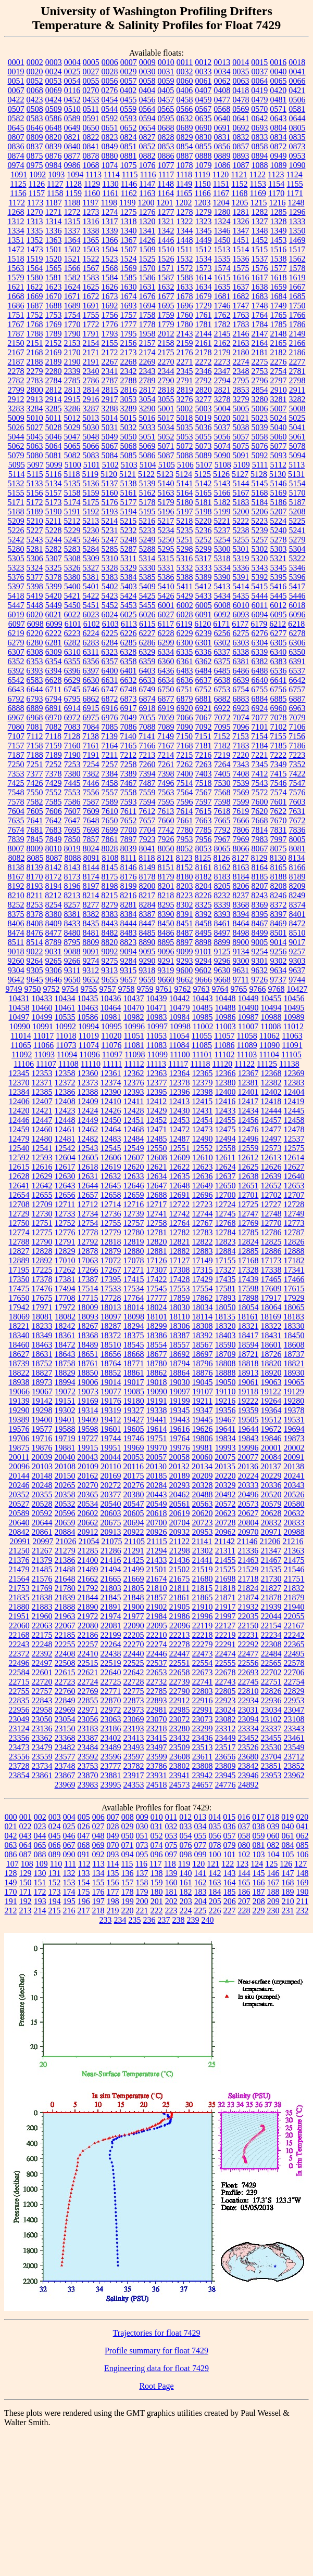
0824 (128, 137)
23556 (19, 1756)
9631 (240, 970)
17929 (294, 1297)
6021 (53, 614)
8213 (72, 895)
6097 (16, 623)
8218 (165, 895)
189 (288, 1891)
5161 (128, 492)
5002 (185, 408)
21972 (88, 1616)
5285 (110, 549)
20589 (19, 1513)
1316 (91, 221)
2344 (166, 371)
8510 (297, 932)
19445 (202, 1419)
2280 (53, 371)
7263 (203, 764)
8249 (297, 895)
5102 (110, 464)
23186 (111, 1728)
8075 (278, 848)
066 (54, 1845)
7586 (72, 801)
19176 (111, 1400)
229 (259, 1910)
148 (302, 1873)
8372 (278, 904)
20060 (202, 1457)
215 (54, 1910)
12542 (65, 1148)
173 (54, 1891)
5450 (72, 605)
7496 (166, 783)
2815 (110, 389)
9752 (51, 989)
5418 (16, 595)
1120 (220, 174)
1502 (72, 249)
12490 (202, 1138)
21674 (156, 1578)
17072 (111, 1260)
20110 (111, 1466)
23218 (156, 1728)
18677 (156, 1354)
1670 (53, 296)
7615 (203, 811)
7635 (16, 820)
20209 (202, 1475)
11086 (224, 1045)
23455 (271, 1737)
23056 (88, 1719)
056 (215, 1835)
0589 (72, 118)
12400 (225, 1092)
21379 (42, 1560)
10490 (248, 1007)
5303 (278, 549)
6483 (185, 670)
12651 (248, 1185)
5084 (110, 455)
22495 (294, 1653)
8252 (16, 904)
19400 (42, 1419)
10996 (134, 1026)
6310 (72, 652)
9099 (185, 951)
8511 (16, 942)
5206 (260, 511)
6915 (91, 708)
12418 (270, 1101)
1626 (110, 286)
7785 (203, 829)
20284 (156, 1485)
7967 (222, 839)
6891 (53, 708)
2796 (260, 380)
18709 (225, 1354)
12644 (88, 1185)
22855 (88, 1700)
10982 (133, 1017)
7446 (91, 783)
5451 (91, 605)
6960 (278, 708)
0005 (91, 62)
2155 (110, 343)
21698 (225, 1578)
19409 (88, 1419)
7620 (259, 811)
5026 (16, 427)
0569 (240, 109)
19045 (202, 1382)
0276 (109, 90)
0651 (110, 127)
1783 (241, 324)
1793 (110, 333)
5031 (110, 427)
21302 (202, 1550)
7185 (278, 745)
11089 (246, 1045)
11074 (89, 1045)
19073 (88, 1391)
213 (25, 1910)
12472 (179, 1129)
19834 (225, 1438)
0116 (72, 90)
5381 (91, 577)
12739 (133, 1213)
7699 (110, 829)
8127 (240, 857)
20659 (65, 1522)
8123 (184, 857)
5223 (259, 520)
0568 (222, 109)
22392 (42, 1653)
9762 (182, 989)
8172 (53, 876)
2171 (91, 352)
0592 (110, 118)
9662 (185, 979)
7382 (91, 773)
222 (157, 1910)
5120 (109, 474)
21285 (88, 1550)
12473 (202, 1129)
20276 (133, 1485)
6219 (16, 633)
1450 (222, 240)
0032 (185, 71)
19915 (88, 1447)
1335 (35, 230)
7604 (16, 811)
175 (84, 1891)
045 (54, 1835)
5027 (35, 427)
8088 (72, 857)
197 (98, 1901)
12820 (156, 1241)
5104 (148, 464)
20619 (179, 1513)
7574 (278, 792)
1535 (222, 258)
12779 (111, 1232)
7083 (72, 726)
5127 (240, 474)
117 (155, 1863)
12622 (179, 1166)
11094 (67, 1054)
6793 (35, 698)
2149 (297, 333)
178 (127, 1891)
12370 (19, 1082)
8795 (72, 942)
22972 (111, 1709)
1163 (147, 193)
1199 (127, 202)
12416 (225, 1101)
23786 (156, 1766)
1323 (203, 221)
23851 (271, 1766)
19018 (156, 1382)
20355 (42, 1494)
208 (259, 1901)
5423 (110, 595)
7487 (147, 783)
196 (84, 1901)
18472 (65, 1344)
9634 (278, 970)
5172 (35, 502)
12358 (65, 1073)
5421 (72, 595)
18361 (65, 1335)
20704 (179, 1522)
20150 (65, 1475)
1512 (203, 249)
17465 (271, 1279)
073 (142, 1845)
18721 (248, 1354)
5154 (297, 483)
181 (171, 1891)
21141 (202, 1541)
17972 (65, 1307)
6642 (297, 680)
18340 (19, 1335)
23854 (19, 1775)
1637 (241, 286)
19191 (156, 1400)
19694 (294, 1429)
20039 (41, 1457)
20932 (179, 1532)
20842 (19, 1532)
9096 (166, 951)
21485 (42, 1569)
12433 (225, 1110)
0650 (91, 127)
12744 (202, 1213)
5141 (185, 483)
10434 (65, 998)
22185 (65, 1634)
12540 (19, 1148)
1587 (166, 277)
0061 (203, 80)
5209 (16, 520)
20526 (294, 1494)
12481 (65, 1138)
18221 (19, 1326)
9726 (259, 979)
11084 (179, 1045)
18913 (248, 1372)
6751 (184, 689)
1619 (297, 277)
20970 (248, 1532)
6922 (222, 708)
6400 (110, 670)
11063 (292, 1035)
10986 (225, 1017)
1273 (91, 212)
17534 (133, 1288)
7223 (297, 754)
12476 (248, 1129)
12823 (225, 1241)
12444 (271, 1110)
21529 (248, 1569)
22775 (133, 1691)
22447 (179, 1653)
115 (127, 1863)
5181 (203, 502)
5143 (222, 483)
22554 (202, 1663)
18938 (19, 1382)
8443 (110, 923)
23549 (294, 1747)
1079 (203, 165)
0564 (147, 109)
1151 (221, 183)
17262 (65, 1269)
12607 (133, 1157)
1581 (53, 277)
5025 (297, 417)
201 (157, 1901)
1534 (203, 258)
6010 (241, 605)
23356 (19, 1737)
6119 (184, 623)
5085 (128, 455)
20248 (42, 1485)
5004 (222, 408)
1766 (297, 314)
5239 (260, 530)
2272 (203, 361)
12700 (225, 1194)
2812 (53, 389)
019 (287, 1817)
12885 (248, 1251)
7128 (72, 736)
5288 (147, 549)
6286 (147, 642)
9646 (53, 979)
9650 (72, 979)
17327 (225, 1269)
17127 (179, 1260)
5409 (147, 586)
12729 (19, 1213)
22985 (179, 1709)
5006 (260, 408)
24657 (202, 1784)
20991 (20, 1541)
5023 (259, 417)
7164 (110, 745)
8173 (72, 876)
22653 (156, 1672)
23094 (248, 1719)
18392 (202, 1335)
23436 (202, 1737)
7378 (53, 773)
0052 (35, 80)
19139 (19, 1400)
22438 (111, 1653)
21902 (156, 1606)
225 (200, 1910)
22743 (225, 1681)
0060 (185, 80)
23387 (88, 1737)
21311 (225, 1550)
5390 (222, 577)
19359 (248, 1410)
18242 (65, 1326)
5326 (72, 567)
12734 (88, 1213)
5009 (16, 417)
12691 (179, 1194)
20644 (42, 1522)
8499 (260, 932)
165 (244, 1882)
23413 (133, 1737)
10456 (294, 998)
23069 (133, 1719)
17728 (111, 1297)
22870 (111, 1700)
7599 (241, 801)
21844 (88, 1597)
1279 (203, 212)
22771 (111, 1691)
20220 (225, 1475)
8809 (90, 942)
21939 (271, 1606)
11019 (89, 1035)
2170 (72, 352)
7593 (128, 801)
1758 (147, 314)
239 (193, 1919)
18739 (19, 1363)
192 (25, 1901)
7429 (53, 783)
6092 (222, 614)
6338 (240, 652)
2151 (35, 343)
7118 (53, 736)
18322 (271, 1326)
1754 (72, 314)
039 (273, 1826)
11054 (179, 1035)
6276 (260, 633)
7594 (147, 801)
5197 (185, 511)
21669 (133, 1578)
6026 (147, 614)
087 (25, 1854)
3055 (166, 399)
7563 (166, 792)
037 (244, 1826)
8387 (147, 914)
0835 (297, 137)
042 (11, 1835)
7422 (297, 773)
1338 (91, 230)
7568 (222, 792)
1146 (129, 183)
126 (286, 1863)
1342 (166, 230)
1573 (203, 268)
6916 (110, 708)
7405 (222, 773)
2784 (53, 380)
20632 (294, 1513)
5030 (91, 427)
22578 (294, 1663)
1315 (72, 221)
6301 (203, 642)
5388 (185, 577)
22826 (271, 1691)
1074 (110, 165)
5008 (297, 408)
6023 (91, 614)
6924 (260, 708)
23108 (294, 1719)
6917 (128, 708)
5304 (297, 549)
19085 (133, 1391)
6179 (259, 623)
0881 (128, 155)
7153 (240, 736)
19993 (225, 1447)
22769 (88, 1691)
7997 (278, 839)
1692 (110, 305)
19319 (111, 1410)
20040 (64, 1457)
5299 (203, 549)
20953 (202, 1532)
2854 (260, 389)
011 (171, 1817)
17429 (202, 1279)
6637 (203, 680)
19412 (111, 1419)
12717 (156, 1204)
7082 (53, 726)
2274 (241, 361)
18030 (179, 1307)
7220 (240, 754)
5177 (128, 502)
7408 (241, 773)
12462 (88, 1129)
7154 (259, 736)
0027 (91, 71)
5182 (222, 502)
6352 (16, 661)
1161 (110, 193)
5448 (35, 605)
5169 (278, 492)
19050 (225, 1382)
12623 (202, 1166)
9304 (16, 970)
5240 (278, 530)
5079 (16, 455)
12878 (88, 1251)
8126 (222, 857)
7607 (72, 811)
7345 (260, 764)
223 (171, 1910)
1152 (239, 183)
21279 (65, 1550)
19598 (88, 1429)
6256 (222, 633)
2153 (72, 343)
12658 (111, 1194)
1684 (278, 296)
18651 (88, 1354)
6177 (240, 623)
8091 (91, 857)
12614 (293, 1157)
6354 (53, 661)
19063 (271, 1382)
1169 (258, 193)
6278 (297, 633)
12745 (225, 1213)
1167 (221, 193)
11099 (157, 1054)
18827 (42, 1372)
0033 (203, 71)
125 (271, 1863)
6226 (128, 633)
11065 (20, 1045)
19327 (133, 1410)
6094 (260, 614)
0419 (259, 90)
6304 (260, 642)
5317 (203, 558)
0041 (297, 71)
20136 (247, 1466)
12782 (179, 1232)
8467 (260, 923)
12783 (202, 1232)
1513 (222, 249)
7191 (91, 754)
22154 (270, 1625)
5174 (72, 502)
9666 (203, 979)
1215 (258, 202)
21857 (156, 1597)
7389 (128, 773)
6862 (91, 698)
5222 (240, 520)
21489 (88, 1569)
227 (229, 1910)
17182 (294, 1260)
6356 (91, 661)
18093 (88, 1316)
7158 (35, 745)
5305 (16, 558)
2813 (72, 389)
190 (302, 1891)
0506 (297, 99)
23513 (202, 1747)
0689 (185, 127)
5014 (109, 417)
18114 (202, 1316)
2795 (241, 380)
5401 (91, 586)
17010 (65, 1260)
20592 (42, 1513)
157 (127, 1882)
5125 (202, 474)
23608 (179, 1756)
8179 (166, 876)
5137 (110, 483)
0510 (72, 109)
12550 (156, 1148)
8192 (16, 886)
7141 (147, 736)
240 (208, 1919)
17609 (271, 1288)
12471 (156, 1129)
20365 (88, 1494)
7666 (241, 820)
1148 (166, 183)
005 (84, 1817)
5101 (91, 464)
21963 (65, 1616)
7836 (297, 829)
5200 (241, 511)
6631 (110, 680)
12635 (179, 1176)
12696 (202, 1194)
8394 (241, 914)
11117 (178, 1063)
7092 (203, 726)
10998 (180, 1026)
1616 (241, 277)
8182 (203, 876)
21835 (19, 1597)
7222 (278, 754)
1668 (16, 296)
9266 (72, 960)
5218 (184, 520)
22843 (42, 1700)
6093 (241, 614)
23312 (225, 1728)
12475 (225, 1129)
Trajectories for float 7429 (157, 2332)
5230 (91, 530)
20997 (43, 1541)
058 (244, 1835)
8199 (128, 886)
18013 (111, 1307)
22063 (42, 1625)
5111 (260, 464)
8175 (110, 876)
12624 (225, 1166)
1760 (185, 314)
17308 (179, 1269)
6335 (184, 652)
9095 (147, 951)
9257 (297, 951)
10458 (19, 1007)
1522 (91, 258)
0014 (240, 62)
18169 (270, 1316)
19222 (247, 1400)
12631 (88, 1176)
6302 (222, 642)
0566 (184, 109)
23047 (294, 1709)
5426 (166, 595)
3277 (203, 399)
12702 (271, 1194)
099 (200, 1854)
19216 (225, 1400)
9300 (241, 960)
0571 (278, 109)
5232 (128, 530)
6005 (203, 605)
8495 (203, 932)
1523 (110, 258)
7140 (128, 736)
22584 (19, 1672)
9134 (241, 951)
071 (127, 1845)
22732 (156, 1681)
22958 (42, 1709)
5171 (16, 502)
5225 (297, 520)
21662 (88, 1578)
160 (171, 1882)
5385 (147, 577)
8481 (91, 932)
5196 (166, 511)
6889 (35, 708)
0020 (35, 71)
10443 (202, 998)
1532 (185, 258)
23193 (133, 1728)
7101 (260, 726)
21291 (133, 1550)
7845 (35, 839)
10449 (248, 998)
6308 (35, 652)
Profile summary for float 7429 (156, 2350)
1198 (109, 202)
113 (98, 1863)
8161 (203, 867)
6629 (72, 680)
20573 (248, 1503)
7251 (35, 764)
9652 (91, 979)
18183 (293, 1316)
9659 (147, 979)
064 (25, 1845)
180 (157, 1891)
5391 (241, 577)
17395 (111, 1279)
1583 (91, 277)
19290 (19, 1410)
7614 (184, 811)
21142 (225, 1541)
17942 (19, 1307)
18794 (179, 1363)
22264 (111, 1644)
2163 (241, 343)
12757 (133, 1223)
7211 (110, 754)
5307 (53, 558)
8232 (222, 895)
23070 (156, 1719)
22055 (294, 1616)
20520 (271, 1494)
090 (69, 1854)
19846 (271, 1438)
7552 (53, 792)
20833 (294, 1522)
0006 (110, 62)
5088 (185, 455)
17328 (248, 1269)
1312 (16, 221)
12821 (179, 1241)
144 (244, 1873)
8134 (297, 857)
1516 (278, 249)
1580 (35, 277)
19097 (179, 1391)
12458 (294, 1120)
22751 (271, 1681)
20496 (248, 1494)
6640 (260, 680)
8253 (35, 904)
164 (229, 1882)
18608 (294, 1344)
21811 (179, 1588)
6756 (278, 689)
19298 (42, 1410)
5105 (166, 464)
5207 (278, 511)
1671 (72, 296)
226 (215, 1910)
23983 (88, 1784)
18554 (156, 1344)
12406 (19, 1101)
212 (11, 1910)
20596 (65, 1513)
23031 (248, 1709)
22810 (248, 1691)
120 (198, 1863)
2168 (35, 352)
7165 (128, 745)
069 (98, 1845)
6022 (72, 614)
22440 (133, 1653)
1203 (202, 202)
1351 (16, 240)
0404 (147, 90)
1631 (147, 286)
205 (215, 1901)
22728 (133, 1681)
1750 (297, 305)
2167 (16, 352)
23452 (248, 1737)
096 (157, 1854)
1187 (53, 202)
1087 (241, 165)
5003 (203, 408)
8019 (72, 848)
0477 (222, 99)
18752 (42, 1363)
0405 (165, 90)
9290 (147, 960)
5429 (185, 595)
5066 (91, 446)
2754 (278, 371)
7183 (241, 745)
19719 (65, 1438)
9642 (16, 979)
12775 (42, 1232)
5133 (35, 483)
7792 (222, 829)
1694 (147, 305)
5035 (185, 427)
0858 (260, 146)
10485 (202, 1007)
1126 (37, 183)
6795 (72, 698)
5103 (129, 464)
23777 (111, 1766)
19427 (133, 1419)
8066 (241, 848)
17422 (156, 1279)
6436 (166, 670)
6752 (203, 689)
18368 (88, 1335)
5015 (128, 417)
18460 (19, 1344)
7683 (53, 829)
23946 (248, 1775)
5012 (72, 417)
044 (40, 1835)
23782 (133, 1766)
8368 (241, 904)
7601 (278, 801)
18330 (294, 1326)
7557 (110, 792)
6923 (241, 708)
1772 (91, 324)
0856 (222, 146)
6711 (53, 689)
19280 (293, 1400)
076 (186, 1845)
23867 (65, 1775)
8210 (16, 895)
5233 (147, 530)
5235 (185, 530)
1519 (35, 258)
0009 (147, 62)
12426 (111, 1110)
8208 (278, 886)
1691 (91, 305)
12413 (179, 1101)
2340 (91, 371)
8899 (222, 942)
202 (171, 1901)
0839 (53, 146)
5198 (203, 511)
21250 (19, 1550)
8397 (278, 914)
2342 (128, 371)
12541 (42, 1148)
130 (40, 1873)
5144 (241, 483)
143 (229, 1873)
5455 (147, 605)
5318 (222, 558)
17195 (19, 1269)
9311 (72, 970)
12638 (248, 1176)
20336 (271, 1485)
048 (98, 1835)
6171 (221, 623)
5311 (128, 558)
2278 (16, 371)
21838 (42, 1597)
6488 (260, 670)
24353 (133, 1784)
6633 (147, 680)
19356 (225, 1410)
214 (40, 1910)
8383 (110, 914)
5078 (297, 446)
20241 (294, 1475)
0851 (128, 146)
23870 (88, 1775)
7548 (16, 792)
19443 (179, 1419)
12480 (42, 1138)
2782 (16, 380)
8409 (53, 923)
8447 (147, 923)
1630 (128, 286)
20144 (19, 1475)
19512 (271, 1419)
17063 (88, 1260)
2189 (53, 361)
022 (25, 1826)
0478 (241, 99)
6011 (260, 605)
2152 (53, 343)
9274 (91, 960)
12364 (179, 1073)
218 (98, 1910)
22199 (111, 1634)
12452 (156, 1120)
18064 (271, 1307)
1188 (72, 202)
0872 (278, 146)
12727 (270, 1204)
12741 (156, 1213)
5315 (165, 558)
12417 (247, 1101)
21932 (248, 1606)
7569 (241, 792)
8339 (222, 904)
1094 (75, 174)
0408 (222, 90)
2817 (147, 389)
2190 (72, 361)
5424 (128, 595)
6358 (128, 661)
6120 (202, 623)
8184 (241, 876)
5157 (53, 492)
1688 (53, 305)
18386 (156, 1335)
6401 (128, 670)
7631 (297, 811)
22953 (294, 1700)
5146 (278, 483)
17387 (88, 1279)
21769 (42, 1588)
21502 (179, 1569)
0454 (110, 99)
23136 (42, 1728)
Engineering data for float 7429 (156, 2368)
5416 (278, 586)
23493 (133, 1747)
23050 (42, 1719)
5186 (278, 502)
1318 (128, 221)
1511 (185, 249)
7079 (297, 717)
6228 (166, 633)
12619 (111, 1166)
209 (273, 1901)
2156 (128, 343)
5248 (128, 539)
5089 (203, 455)
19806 (202, 1438)
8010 (53, 848)
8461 (222, 923)
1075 (128, 165)
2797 (278, 380)
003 (54, 1817)
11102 (225, 1054)
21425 (133, 1560)
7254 (91, 764)
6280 (35, 642)
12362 (133, 1073)
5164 (185, 492)
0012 (203, 62)
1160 (92, 193)
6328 (128, 652)
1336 (53, 230)
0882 (147, 155)
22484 (271, 1653)
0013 (222, 62)
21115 (157, 1541)
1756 (110, 314)
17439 (248, 1279)
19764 (179, 1438)
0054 (72, 80)
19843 (248, 1438)
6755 (259, 689)
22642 (133, 1672)
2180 (241, 352)
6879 (185, 698)
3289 (128, 408)
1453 (278, 240)
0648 (53, 127)
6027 (166, 614)
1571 (166, 268)
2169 (53, 352)
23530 (271, 1747)
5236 (203, 530)
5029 (72, 427)
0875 (35, 155)
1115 (130, 174)
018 (273, 1817)
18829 (65, 1372)
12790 (42, 1241)
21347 (270, 1550)
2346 (203, 371)
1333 (297, 221)
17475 (19, 1288)
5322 (297, 558)
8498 (241, 932)
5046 (53, 436)
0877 (72, 155)
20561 (179, 1503)
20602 (88, 1513)
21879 (294, 1597)
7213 (147, 754)
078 (215, 1845)
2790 (166, 380)
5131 (296, 474)
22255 (65, 1644)
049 (113, 1835)
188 (273, 1891)
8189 (297, 876)
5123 (165, 474)
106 (302, 1854)
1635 (222, 286)
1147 (147, 183)
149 (11, 1882)
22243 (19, 1644)
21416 (111, 1560)
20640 (19, 1522)
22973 (133, 1709)
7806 (241, 829)
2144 (203, 333)
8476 (35, 932)
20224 (248, 1475)
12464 (111, 1129)
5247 (110, 539)
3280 (260, 399)
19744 (111, 1438)
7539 (241, 783)
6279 (16, 642)
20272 (111, 1485)
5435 (241, 595)
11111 (112, 1063)
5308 (72, 558)
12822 (202, 1241)
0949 (278, 155)
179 (142, 1891)
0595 (166, 118)
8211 (35, 895)
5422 (91, 595)
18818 (248, 1363)
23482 (65, 1747)
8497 (222, 932)
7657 (147, 820)
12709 (42, 1204)
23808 (202, 1766)
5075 (241, 446)
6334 (165, 652)
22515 (88, 1663)
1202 (183, 202)
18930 (294, 1372)
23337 (271, 1728)
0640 (222, 118)
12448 (65, 1120)
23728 (19, 1766)
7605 (35, 811)
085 (302, 1845)
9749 (14, 989)
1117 (166, 174)
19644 (248, 1429)
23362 (42, 1737)
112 (84, 1863)
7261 (166, 764)
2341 (110, 371)
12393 (133, 1092)
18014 (133, 1307)
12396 (179, 1092)
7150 (184, 736)
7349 (278, 764)
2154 (91, 343)
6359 (147, 661)
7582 (35, 801)
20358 (65, 1494)
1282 (260, 212)
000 (11, 1817)
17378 (42, 1279)
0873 (297, 146)
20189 (179, 1475)
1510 (166, 249)
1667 (297, 286)
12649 (202, 1185)
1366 (110, 240)
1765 (278, 314)
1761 (203, 314)
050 (127, 1835)
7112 (35, 736)
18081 (42, 1316)
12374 (111, 1082)
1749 (278, 305)
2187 (16, 361)
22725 (111, 1681)
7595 (166, 801)
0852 (147, 146)
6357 (110, 661)
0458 (185, 99)
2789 (147, 380)
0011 (185, 62)
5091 (241, 455)
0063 (241, 80)
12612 (247, 1157)
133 (84, 1873)
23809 (225, 1766)
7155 (278, 736)
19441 (156, 1419)
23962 (294, 1775)
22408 (65, 1653)
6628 (53, 680)
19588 (65, 1429)
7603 (297, 801)
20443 (156, 1494)
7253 (72, 764)
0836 (16, 146)
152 (54, 1882)
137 (142, 1873)
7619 (240, 811)
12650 (225, 1185)
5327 (91, 567)
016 (243, 1817)
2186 (297, 352)
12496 (248, 1138)
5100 (73, 464)
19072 (65, 1391)
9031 (53, 951)
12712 (87, 1204)
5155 (16, 492)
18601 (271, 1344)
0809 (35, 137)
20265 (65, 1485)
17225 (42, 1269)
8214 (90, 895)
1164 (166, 193)
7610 (110, 811)
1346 (222, 230)
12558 (225, 1148)
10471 (156, 1007)
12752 (65, 1223)
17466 (294, 1279)
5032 (128, 427)
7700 (128, 829)
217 (84, 1910)
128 (11, 1873)
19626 (202, 1429)
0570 (259, 109)
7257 (110, 764)
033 (186, 1826)
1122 (257, 174)
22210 (156, 1634)
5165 (203, 492)
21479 (19, 1569)
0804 (278, 127)
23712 (293, 1756)
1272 (72, 212)
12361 (111, 1073)
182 (186, 1891)
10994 (88, 1026)
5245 (72, 539)
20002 (294, 1447)
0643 (278, 118)
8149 (147, 867)
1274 (110, 212)
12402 (271, 1092)
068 (84, 1845)
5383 (110, 577)
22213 (179, 1634)
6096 (297, 614)
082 (273, 1845)
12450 (111, 1120)
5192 (91, 511)
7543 (260, 783)
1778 (147, 324)
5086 (147, 455)
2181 (260, 352)
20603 (111, 1513)
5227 (35, 530)
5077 (278, 446)
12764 (179, 1223)
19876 (42, 1447)
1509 (147, 249)
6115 (147, 623)
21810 (156, 1588)
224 (186, 1910)
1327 (260, 221)
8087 (53, 857)
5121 (127, 474)
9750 (32, 989)
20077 (247, 1457)
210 (288, 1901)
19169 (88, 1400)
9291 (166, 960)
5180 (185, 502)
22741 (202, 1681)
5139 (147, 483)
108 (27, 1863)
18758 (65, 1363)
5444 (260, 595)
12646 (133, 1185)
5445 (278, 595)
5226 (16, 530)
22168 (19, 1634)
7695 (72, 829)
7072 (222, 717)
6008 (222, 605)
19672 (271, 1429)
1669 (35, 296)
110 (56, 1863)
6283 (91, 642)
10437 (133, 998)
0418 (240, 90)
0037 (260, 71)
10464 (111, 1007)
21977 (133, 1616)
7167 (166, 745)
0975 (35, 165)
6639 (241, 680)
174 (69, 1891)
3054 (147, 399)
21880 (19, 1606)
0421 (297, 90)
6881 (203, 698)
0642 (260, 118)
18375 (133, 1335)
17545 (156, 1288)
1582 (72, 277)
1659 (278, 286)
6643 (16, 689)
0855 (203, 146)
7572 (260, 792)
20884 (65, 1532)
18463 (42, 1344)
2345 (185, 371)
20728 (225, 1522)
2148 (278, 333)
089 (54, 1854)
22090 (133, 1625)
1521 (72, 258)
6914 (72, 708)
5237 (222, 530)
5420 (53, 595)
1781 (203, 324)
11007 (248, 1026)
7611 (128, 811)
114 (113, 1863)
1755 (91, 314)
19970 (156, 1447)
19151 (65, 1400)
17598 (248, 1288)
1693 (128, 305)
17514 (88, 1288)
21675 (179, 1578)
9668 (222, 979)
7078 (278, 717)
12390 (111, 1092)
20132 (179, 1466)
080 (244, 1845)
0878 (91, 155)
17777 (156, 1297)
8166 (297, 867)
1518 (16, 258)
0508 (35, 109)
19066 (19, 1391)
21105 (134, 1541)
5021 (240, 417)
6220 (35, 633)
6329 (147, 652)
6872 (110, 698)
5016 (147, 417)
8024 (91, 848)
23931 (156, 1775)
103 (259, 1854)
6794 (53, 698)
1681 (222, 296)
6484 (203, 670)
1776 (110, 324)
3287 (91, 408)
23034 (271, 1709)
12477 (271, 1129)
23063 (111, 1719)
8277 (91, 904)
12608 (156, 1157)
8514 (34, 942)
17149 (202, 1260)
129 (25, 1873)
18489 (88, 1344)
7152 (222, 736)
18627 (19, 1354)
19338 (156, 1410)
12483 (111, 1138)
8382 (91, 914)
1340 (128, 230)
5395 (278, 577)
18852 (111, 1372)
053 (171, 1835)
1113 (93, 174)
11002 (203, 1026)
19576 (19, 1429)
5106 (185, 464)
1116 (148, 174)
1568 (110, 268)
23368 (65, 1737)
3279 (241, 399)
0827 (147, 137)
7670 (278, 820)
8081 (297, 848)
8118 (147, 857)
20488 (202, 1494)
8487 (185, 932)
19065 (294, 1382)
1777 (128, 324)
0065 (278, 80)
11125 (267, 1063)
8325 (203, 904)
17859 (179, 1297)
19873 (294, 1438)
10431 (19, 998)
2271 (185, 361)
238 (178, 1919)
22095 (156, 1625)
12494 (225, 1138)
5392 (260, 577)
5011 (53, 417)
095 (142, 1854)
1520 (53, 258)
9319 (165, 970)
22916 (202, 1700)
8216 (128, 895)
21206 (269, 1541)
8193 (35, 886)
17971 (42, 1307)
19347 (202, 1410)
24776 (225, 1784)
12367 (248, 1073)
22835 (19, 1700)
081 (259, 1845)
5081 (53, 455)
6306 (297, 642)
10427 (297, 989)
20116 (133, 1466)
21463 (248, 1560)
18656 (111, 1354)
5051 (147, 436)
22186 (88, 1634)
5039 (260, 427)
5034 (166, 427)
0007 (128, 62)
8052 (185, 848)
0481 (278, 99)
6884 (260, 698)
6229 (185, 633)
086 (11, 1854)
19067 (42, 1391)
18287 (111, 1326)
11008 (270, 1026)
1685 (297, 296)
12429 (156, 1110)
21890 (88, 1606)
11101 (202, 1054)
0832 (241, 137)
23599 (156, 1756)
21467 (271, 1560)
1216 (277, 202)
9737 (278, 979)
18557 (179, 1344)
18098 (133, 1316)
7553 (72, 792)
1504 (110, 249)
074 (157, 1845)
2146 (241, 333)
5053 (185, 436)
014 (214, 1817)
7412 (260, 773)
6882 (222, 698)
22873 (133, 1700)
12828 (42, 1251)
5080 (35, 455)
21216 (292, 1541)
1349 (278, 230)
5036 (203, 427)
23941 (179, 1775)
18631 (42, 1354)
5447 (16, 605)
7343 (241, 764)
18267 (88, 1326)
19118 (248, 1391)
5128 (259, 474)
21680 (202, 1578)
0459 (203, 99)
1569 (128, 268)
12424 (88, 1110)
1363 (53, 240)
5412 (203, 586)
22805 (225, 1691)
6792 (16, 698)
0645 (16, 127)
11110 (91, 1063)
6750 (165, 689)
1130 (110, 183)
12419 (293, 1101)
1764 (260, 314)
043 (25, 1835)
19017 (133, 1382)
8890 (147, 942)
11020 (111, 1035)
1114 (112, 174)
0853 (166, 146)
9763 (201, 989)
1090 (297, 165)
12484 (133, 1138)
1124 (294, 174)
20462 (179, 1494)
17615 (294, 1288)
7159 (53, 745)
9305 (35, 970)
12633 (133, 1176)
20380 (133, 1494)
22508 (65, 1663)
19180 (133, 1400)
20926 (156, 1532)
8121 (165, 857)
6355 (72, 661)
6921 (203, 708)
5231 (110, 530)
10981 (111, 1017)
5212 (72, 520)
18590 (225, 1344)
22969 (65, 1709)
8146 (128, 867)
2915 (72, 399)
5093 (278, 455)
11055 (202, 1035)
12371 (42, 1082)
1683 (260, 296)
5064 (53, 446)
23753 (88, 1766)
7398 (166, 773)
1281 (241, 212)
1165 (184, 193)
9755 (89, 989)
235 (135, 1919)
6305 (278, 642)
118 (170, 1863)
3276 (185, 399)
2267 (110, 361)
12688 (156, 1194)
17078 (133, 1260)
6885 (278, 698)
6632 (128, 680)
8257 (72, 904)
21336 (247, 1550)
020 (302, 1817)
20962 (225, 1532)
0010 (166, 62)
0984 (53, 165)
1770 (72, 324)
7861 (110, 839)
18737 (294, 1354)
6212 (277, 623)
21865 (202, 1597)
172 (40, 1891)
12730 (42, 1213)
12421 (42, 1110)
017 (258, 1817)
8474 (16, 932)
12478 (294, 1129)
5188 (16, 511)
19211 (202, 1400)
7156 (297, 736)
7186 (297, 745)
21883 (42, 1606)
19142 (42, 1400)
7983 (260, 839)
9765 (239, 989)
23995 (111, 1784)
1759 (166, 314)
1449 (203, 240)
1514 (240, 249)
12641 (19, 1185)
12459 (19, 1129)
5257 (260, 539)
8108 (110, 857)
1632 (166, 286)
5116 (53, 474)
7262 (185, 764)
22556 (248, 1663)
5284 (91, 549)
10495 (294, 1007)
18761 (88, 1363)
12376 (133, 1082)
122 (227, 1863)
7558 (128, 792)
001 (25, 1817)
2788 (128, 380)
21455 (225, 1560)
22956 (19, 1709)
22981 (156, 1709)
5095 (16, 464)
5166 (222, 492)
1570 (147, 268)
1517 (297, 249)
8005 (297, 839)
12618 (88, 1166)
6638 (222, 680)
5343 (260, 567)
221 (142, 1910)
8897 (184, 942)
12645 (111, 1185)
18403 (225, 1335)
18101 (156, 1316)
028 (113, 1826)
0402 (128, 90)
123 (242, 1863)
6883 (241, 698)
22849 (65, 1700)
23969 (65, 1784)
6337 (222, 652)
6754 (240, 689)
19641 (225, 1429)
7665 (222, 820)
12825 (271, 1241)
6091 (203, 614)
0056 (110, 80)
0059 (166, 80)
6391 (297, 661)
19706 (19, 1438)
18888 (225, 1372)
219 (113, 1910)
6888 (16, 708)
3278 (222, 399)
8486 (166, 932)
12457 (271, 1120)
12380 (225, 1082)
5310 (110, 558)
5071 (166, 446)
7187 (16, 754)
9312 (90, 970)
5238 (241, 530)
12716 (133, 1204)
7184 (260, 745)
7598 (222, 801)
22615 (65, 1672)
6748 (128, 689)
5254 (222, 539)
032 (171, 1826)
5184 (260, 502)
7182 (222, 745)
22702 (271, 1672)
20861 (42, 1532)
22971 (88, 1709)
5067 (110, 446)
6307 (16, 652)
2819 (185, 389)
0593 (128, 118)
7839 (16, 839)
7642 (53, 820)
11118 (200, 1063)
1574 (222, 268)
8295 (166, 904)
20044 (110, 1457)
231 (288, 1910)
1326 (241, 221)
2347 (222, 371)
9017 (297, 942)
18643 (65, 1354)
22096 (179, 1625)
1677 (166, 296)
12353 (42, 1073)
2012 (166, 333)
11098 (134, 1054)
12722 (179, 1204)
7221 (259, 754)
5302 (260, 549)
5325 (53, 567)
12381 (248, 1082)
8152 (185, 867)
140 (186, 1873)
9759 (145, 989)
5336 (241, 567)
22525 (133, 1663)
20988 (294, 1532)
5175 (91, 502)
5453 (128, 605)
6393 (35, 670)
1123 (276, 174)
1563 (16, 268)
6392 (16, 670)
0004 (72, 62)
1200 (145, 202)
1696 (185, 305)
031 (157, 1826)
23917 (133, 1775)
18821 (294, 1363)
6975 (91, 717)
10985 (202, 1017)
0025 (72, 71)
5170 (297, 492)
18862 (156, 1372)
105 (288, 1854)
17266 (88, 1269)
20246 (19, 1485)
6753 (222, 689)
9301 (260, 960)
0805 (297, 127)
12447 (42, 1120)
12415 (202, 1101)
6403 (147, 670)
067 (69, 1845)
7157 (16, 745)
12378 (179, 1082)
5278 (278, 539)
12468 (133, 1129)
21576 (42, 1578)
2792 (203, 380)
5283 (72, 549)
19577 (42, 1429)
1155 (294, 183)
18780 (156, 1363)
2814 (91, 389)
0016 (278, 62)
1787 (16, 333)
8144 (91, 867)
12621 (156, 1166)
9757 (107, 989)
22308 (271, 1644)
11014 (20, 1035)
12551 (179, 1148)
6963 (297, 708)
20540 (111, 1503)
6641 (278, 680)
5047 (72, 436)
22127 (225, 1625)
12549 (133, 1148)
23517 (225, 1747)
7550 (35, 792)
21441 (202, 1560)
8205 (222, 886)
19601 (111, 1429)
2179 (222, 352)
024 (54, 1826)
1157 (37, 193)
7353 (16, 773)
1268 (16, 212)
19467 (225, 1419)
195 (69, 1901)
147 (288, 1873)
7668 (260, 820)
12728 (293, 1204)
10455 (271, 998)
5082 (72, 455)
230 (273, 1910)
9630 (222, 970)
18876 (202, 1372)
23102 (271, 1719)
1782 (222, 324)
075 (171, 1845)
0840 (72, 146)
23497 (156, 1747)
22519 (111, 1663)
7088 (147, 726)
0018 (297, 62)
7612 (147, 811)
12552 (202, 1148)
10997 (157, 1026)
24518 (156, 1784)
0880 (110, 155)
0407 (203, 90)
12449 (88, 1120)
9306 (53, 970)
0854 (185, 146)
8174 (91, 876)
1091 (18, 174)
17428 (179, 1279)
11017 (43, 1035)
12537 (294, 1138)
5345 (278, 567)
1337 (72, 230)
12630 (65, 1176)
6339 (259, 652)
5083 (91, 455)
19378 (294, 1410)
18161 (247, 1316)
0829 (185, 137)
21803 (111, 1588)
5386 (166, 577)
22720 (42, 1681)
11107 (46, 1063)
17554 (202, 1288)
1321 (166, 221)
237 (164, 1919)
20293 (179, 1485)
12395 (156, 1092)
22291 (225, 1644)
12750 (19, 1223)
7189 (53, 754)
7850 (72, 839)
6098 (35, 623)
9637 (297, 970)
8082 (16, 857)
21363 (293, 1550)
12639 (271, 1176)
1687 (35, 305)
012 (185, 1817)
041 (302, 1826)
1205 (239, 202)
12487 (179, 1138)
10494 (271, 1007)
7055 (147, 717)
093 (113, 1854)
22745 (248, 1681)
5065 (72, 446)
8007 (16, 848)
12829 (65, 1251)
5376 (16, 577)
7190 (72, 754)
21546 (294, 1569)
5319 (240, 558)
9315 (128, 970)
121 (213, 1863)
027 (98, 1826)
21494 (111, 1569)
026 (84, 1826)
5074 (222, 446)
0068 (35, 90)
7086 (128, 726)
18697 (202, 1354)
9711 (241, 979)
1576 (260, 268)
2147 (260, 333)
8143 (72, 867)
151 (40, 1882)
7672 (297, 820)
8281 (128, 904)
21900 (133, 1606)
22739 (179, 1681)
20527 (19, 1503)
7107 (16, 736)
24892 (248, 1784)
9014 (278, 942)
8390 (166, 914)
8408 (35, 923)
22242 (294, 1634)
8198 (110, 886)
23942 (202, 1775)
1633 (185, 286)
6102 (91, 623)
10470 (133, 1007)
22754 (294, 1681)
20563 (202, 1503)
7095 (222, 726)
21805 (133, 1588)
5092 (260, 455)
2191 (91, 361)
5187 (297, 502)
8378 (35, 914)
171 (25, 1891)
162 (200, 1882)
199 (127, 1901)
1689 (72, 305)
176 (98, 1891)
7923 (147, 839)
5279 (297, 539)
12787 (294, 1232)
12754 (88, 1223)
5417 (297, 586)
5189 (35, 511)
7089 (166, 726)
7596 (185, 801)
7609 (91, 811)
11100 (180, 1054)
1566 (72, 268)
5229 (72, 530)
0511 (91, 109)
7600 (260, 801)
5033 (147, 427)
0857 (241, 146)
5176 (110, 502)
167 (273, 1882)
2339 (72, 371)
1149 (184, 183)
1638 (260, 286)
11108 (68, 1063)
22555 (225, 1663)
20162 (88, 1475)
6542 (16, 680)
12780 (133, 1232)
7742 (166, 829)
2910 (278, 389)
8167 (16, 876)
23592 (88, 1756)
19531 (294, 1419)
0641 (241, 118)
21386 (65, 1560)
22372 (19, 1653)
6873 (128, 698)
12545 (111, 1148)
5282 (53, 549)
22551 (179, 1663)
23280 (179, 1728)
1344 (185, 230)
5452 (110, 605)
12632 (111, 1176)
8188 (278, 876)
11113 (156, 1063)
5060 (278, 436)
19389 (19, 1419)
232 (302, 1910)
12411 (133, 1101)
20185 (156, 1475)
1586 (147, 277)
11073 (66, 1045)
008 (127, 1817)
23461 (294, 1737)
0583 (35, 118)
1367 (128, 240)
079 (229, 1845)
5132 (16, 483)
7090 (185, 726)
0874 (16, 155)
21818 (225, 1588)
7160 (72, 745)
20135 (225, 1466)
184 (215, 1891)
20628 (271, 1513)
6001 (166, 605)
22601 (42, 1672)
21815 (202, 1588)
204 (200, 1901)
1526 (166, 258)
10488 (225, 1007)
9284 (128, 960)
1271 (53, 212)
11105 (291, 1054)
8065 (222, 848)
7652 (128, 820)
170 (11, 1891)
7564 (185, 792)
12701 (248, 1194)
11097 (112, 1054)
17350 (19, 1279)
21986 (179, 1616)
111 (70, 1863)
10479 (179, 1007)
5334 (222, 567)
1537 (260, 258)
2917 (110, 399)
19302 (65, 1410)
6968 (35, 717)
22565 (271, 1663)
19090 (156, 1391)
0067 (16, 90)
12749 (294, 1213)
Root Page (156, 2385)
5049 (110, 436)
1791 (91, 333)
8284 (147, 904)
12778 (88, 1232)
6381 (241, 661)
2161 (203, 343)
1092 (37, 174)
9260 (16, 960)
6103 (110, 623)
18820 (271, 1363)
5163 (166, 492)
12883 (202, 1251)
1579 (16, 277)
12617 (65, 1166)
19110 (225, 1391)
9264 (35, 960)
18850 (88, 1372)
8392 (203, 914)
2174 (147, 352)
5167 (241, 492)
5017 (165, 417)
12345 (19, 1073)
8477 (53, 932)
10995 (111, 1026)
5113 (297, 464)
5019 (203, 417)
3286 (72, 408)
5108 (223, 464)
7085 (110, 726)
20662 (88, 1522)
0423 (35, 99)
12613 (270, 1157)
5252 (203, 539)
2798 (297, 380)
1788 (35, 333)
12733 (65, 1213)
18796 (202, 1363)
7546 (278, 783)
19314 (88, 1410)
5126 (221, 474)
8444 (128, 923)
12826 (294, 1241)
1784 (260, 324)
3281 (278, 399)
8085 (35, 857)
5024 (278, 417)
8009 (35, 848)
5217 (165, 520)
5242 (16, 539)
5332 (185, 567)
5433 (203, 595)
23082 (225, 1719)
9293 (185, 960)
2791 (185, 380)
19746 (133, 1438)
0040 (278, 71)
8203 (185, 886)
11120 (222, 1063)
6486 (241, 670)
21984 (156, 1616)
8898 (203, 942)
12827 (19, 1251)
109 (41, 1863)
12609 (179, 1157)
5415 (259, 586)
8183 (222, 876)
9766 (257, 989)
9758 (126, 989)
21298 (179, 1550)
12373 (88, 1082)
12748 (271, 1213)
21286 (111, 1550)
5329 (128, 567)
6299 (166, 642)
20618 (156, 1513)
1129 (92, 183)
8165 (278, 867)
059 (259, 1835)
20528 (42, 1503)
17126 (156, 1260)
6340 (278, 652)
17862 (202, 1297)
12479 (19, 1138)
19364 (271, 1410)
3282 (297, 399)
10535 (65, 1017)
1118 (184, 174)
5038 (241, 427)
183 (200, 1891)
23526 (248, 1747)
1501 (53, 249)
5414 (240, 586)
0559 (128, 109)
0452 (72, 99)
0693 (260, 127)
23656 (225, 1756)
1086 (222, 165)
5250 (166, 539)
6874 (147, 698)
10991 (42, 1026)
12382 (271, 1082)
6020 (35, 614)
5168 (260, 492)
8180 (185, 876)
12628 (19, 1176)
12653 (294, 1185)
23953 (271, 1775)
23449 (225, 1737)
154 (84, 1882)
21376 (19, 1560)
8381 (72, 914)
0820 (53, 137)
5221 (222, 520)
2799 (16, 389)
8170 (35, 876)
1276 (147, 212)
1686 (16, 305)
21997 (225, 1616)
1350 (297, 230)
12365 (202, 1073)
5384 (128, 577)
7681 (35, 829)
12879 (111, 1251)
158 (142, 1882)
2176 (185, 352)
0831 (222, 137)
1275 (128, 212)
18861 (133, 1372)
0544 (109, 109)
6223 (72, 633)
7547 (297, 783)
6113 (129, 623)
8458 (203, 923)
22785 (156, 1691)
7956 (203, 839)
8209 (297, 886)
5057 (241, 436)
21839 (65, 1597)
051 (142, 1835)
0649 (72, 127)
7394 (147, 773)
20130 (156, 1466)
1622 (35, 286)
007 (113, 1817)
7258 (128, 764)
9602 (203, 970)
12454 (202, 1120)
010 (157, 1817)
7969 (241, 839)
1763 (241, 314)
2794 (222, 380)
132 (69, 1873)
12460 (42, 1129)
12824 (248, 1241)
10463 (88, 1007)
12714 (110, 1204)
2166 (297, 343)
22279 (202, 1644)
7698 (91, 829)
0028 (110, 71)
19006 (88, 1382)
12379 (202, 1082)
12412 (156, 1101)
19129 (293, 1391)
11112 (134, 1063)
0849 (110, 146)
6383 (278, 661)
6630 (91, 680)
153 (69, 1882)
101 (229, 1854)
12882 (179, 1251)
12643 (65, 1185)
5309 (91, 558)
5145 (260, 483)
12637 (225, 1176)
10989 (294, 1017)
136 (127, 1873)
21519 (202, 1569)
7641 (35, 820)
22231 (248, 1634)
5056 (222, 436)
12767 (202, 1223)
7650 (110, 820)
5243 (35, 539)
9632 (259, 970)
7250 (16, 764)
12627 (294, 1166)
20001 (271, 1447)
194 (54, 1901)
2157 (147, 343)
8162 (222, 867)
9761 (164, 989)
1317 (110, 221)
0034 (222, 71)
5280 (16, 549)
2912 (16, 399)
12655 (42, 1194)
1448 (185, 240)
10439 (156, 998)
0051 (16, 80)
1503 (91, 249)
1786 (297, 324)
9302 (278, 960)
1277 (166, 212)
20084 (270, 1457)
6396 (72, 670)
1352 (35, 240)
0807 (16, 137)
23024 (225, 1709)
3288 (110, 408)
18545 (133, 1344)
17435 (225, 1279)
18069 (19, 1316)
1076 (147, 165)
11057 (224, 1035)
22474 (225, 1653)
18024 (156, 1307)
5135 (72, 483)
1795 (128, 333)
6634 (166, 680)
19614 (156, 1429)
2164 (260, 343)
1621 (16, 286)
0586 (53, 118)
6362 (203, 661)
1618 (278, 277)
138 (157, 1873)
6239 (203, 633)
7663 (203, 820)
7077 (260, 717)
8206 (241, 886)
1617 (260, 277)
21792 (88, 1588)
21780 (65, 1588)
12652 (271, 1185)
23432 (179, 1737)
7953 (185, 839)
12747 (248, 1213)
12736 (111, 1213)
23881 (111, 1775)
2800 (35, 389)
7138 (90, 736)
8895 (165, 942)
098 (186, 1854)
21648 (65, 1578)
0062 (222, 80)
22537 (156, 1663)
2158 (166, 343)
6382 (260, 661)
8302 (185, 904)
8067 (260, 848)
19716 (42, 1438)
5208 (297, 511)
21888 (65, 1606)
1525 (147, 258)
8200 (147, 886)
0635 (203, 118)
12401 (248, 1092)
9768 (276, 989)
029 (127, 1826)
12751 (42, 1223)
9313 (109, 970)
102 (244, 1854)
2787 (110, 380)
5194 (128, 511)
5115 (35, 474)
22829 (294, 1691)
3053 (128, 399)
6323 (109, 652)
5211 (53, 520)
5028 (53, 427)
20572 (225, 1503)
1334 (16, 230)
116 (141, 1863)
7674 (16, 829)
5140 (166, 483)
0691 (222, 127)
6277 (278, 633)
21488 (65, 1569)
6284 (110, 642)
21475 (294, 1560)
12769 (248, 1223)
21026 (66, 1541)
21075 (112, 1541)
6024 (110, 614)
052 (157, 1835)
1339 (110, 230)
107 (12, 1863)
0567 (203, 109)
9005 (259, 942)
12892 (42, 1260)
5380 (72, 577)
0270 (90, 90)
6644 (35, 689)
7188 (35, 754)
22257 (88, 1644)
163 (215, 1882)
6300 (185, 642)
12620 (133, 1166)
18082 (65, 1316)
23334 (248, 1728)
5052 (166, 436)
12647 (156, 1185)
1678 (185, 296)
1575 (241, 268)
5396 (297, 577)
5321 (278, 558)
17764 (133, 1297)
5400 (72, 586)
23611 (202, 1756)
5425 (147, 595)
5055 (203, 436)
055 (200, 1835)
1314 (53, 221)
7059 (166, 717)
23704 (270, 1756)
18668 (133, 1354)
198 (113, 1901)
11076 (111, 1045)
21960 (42, 1616)
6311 (91, 652)
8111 (128, 857)
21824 (247, 1588)
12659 (133, 1194)
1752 (35, 314)
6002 (185, 605)
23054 (65, 1719)
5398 (35, 586)
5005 (241, 408)
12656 (65, 1194)
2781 (297, 371)
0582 (16, 118)
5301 (241, 549)
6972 (72, 717)
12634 (156, 1176)
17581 (225, 1288)
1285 (278, 212)
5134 (53, 483)
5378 (53, 577)
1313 (35, 221)
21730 (271, 1578)
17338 (271, 1269)
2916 (91, 399)
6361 (185, 661)
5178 (147, 502)
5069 (147, 446)
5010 (35, 417)
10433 (42, 998)
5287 (128, 549)
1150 (202, 183)
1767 (16, 324)
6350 (297, 652)
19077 (111, 1391)
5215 (128, 520)
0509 (53, 109)
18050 (225, 1307)
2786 (91, 380)
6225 (110, 633)
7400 (185, 773)
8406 (16, 923)
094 (127, 1854)
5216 (147, 520)
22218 (202, 1634)
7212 (128, 754)
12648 (179, 1185)
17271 (133, 1269)
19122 (270, 1391)
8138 (16, 867)
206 (229, 1901)
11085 (202, 1045)
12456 (248, 1120)
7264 (222, 764)
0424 (53, 99)
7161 (91, 745)
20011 (19, 1457)
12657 (88, 1194)
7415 (278, 773)
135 (113, 1873)
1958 (147, 333)
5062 (16, 446)
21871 (225, 1597)
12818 (111, 1241)
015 (229, 1817)
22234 (271, 1634)
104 (273, 1854)
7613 (165, 811)
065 (40, 1845)
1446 (166, 240)
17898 (248, 1297)
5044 (16, 436)
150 (25, 1882)
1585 (128, 277)
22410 (88, 1653)
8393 (222, 914)
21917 (225, 1606)
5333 (203, 567)
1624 (72, 286)
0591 (91, 118)
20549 (156, 1503)
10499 (42, 1017)
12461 (65, 1129)
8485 (147, 932)
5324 (35, 567)
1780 (185, 324)
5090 (222, 455)
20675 (111, 1522)
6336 (203, 652)
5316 (184, 558)
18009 (88, 1307)
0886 (166, 155)
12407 (42, 1101)
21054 (89, 1541)
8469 (278, 923)
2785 (72, 380)
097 (171, 1854)
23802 (179, 1766)
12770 (271, 1223)
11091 (292, 1045)
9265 (53, 960)
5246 (91, 539)
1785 (278, 324)
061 (288, 1835)
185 (229, 1891)
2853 (241, 389)
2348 (241, 371)
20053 (133, 1457)
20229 (271, 1475)
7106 (297, 726)
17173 (271, 1260)
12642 (42, 1185)
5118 (72, 474)
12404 (294, 1092)
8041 (147, 848)
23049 (19, 1719)
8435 (91, 923)
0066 (297, 80)
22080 (88, 1625)
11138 (289, 1063)
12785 (248, 1232)
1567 (91, 268)
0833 (260, 137)
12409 (88, 1101)
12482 (88, 1138)
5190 (53, 511)
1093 (56, 174)
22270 (133, 1644)
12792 (88, 1241)
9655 (110, 979)
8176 (128, 876)
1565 (53, 268)
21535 (271, 1569)
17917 (271, 1297)
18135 (225, 1316)
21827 (270, 1588)
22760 (65, 1691)
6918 (147, 708)
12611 (225, 1157)
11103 (246, 1054)
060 (273, 1835)
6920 (185, 708)
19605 (133, 1429)
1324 (222, 221)
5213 (90, 520)
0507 (16, 109)
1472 (16, 249)
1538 (278, 258)
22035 (248, 1616)
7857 (91, 839)
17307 (156, 1269)
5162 (147, 492)
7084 (91, 726)
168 (288, 1882)
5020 (222, 417)
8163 (241, 867)
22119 (202, 1625)
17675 (42, 1297)
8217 (147, 895)
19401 (65, 1419)
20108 (65, 1466)
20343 (294, 1485)
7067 (203, 717)
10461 (65, 1007)
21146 (247, 1541)
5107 (204, 464)
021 (11, 1826)
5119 (90, 474)
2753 (260, 371)
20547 (133, 1503)
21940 (294, 1606)
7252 (53, 764)
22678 (225, 1672)
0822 (91, 137)
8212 (53, 895)
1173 (35, 202)
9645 (35, 979)
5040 (278, 427)
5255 (241, 539)
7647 (72, 820)
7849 (53, 839)
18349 (42, 1335)
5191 (72, 511)
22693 (248, 1672)
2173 (128, 352)
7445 (72, 783)
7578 (16, 801)
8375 (16, 914)
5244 (53, 539)
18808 (225, 1363)
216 (69, 1910)
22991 (202, 1709)
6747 (109, 689)
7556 (91, 792)
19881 (65, 1447)
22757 (42, 1691)
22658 (179, 1672)
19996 (248, 1447)
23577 (65, 1756)
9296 (222, 960)
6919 (166, 708)
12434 (248, 1110)
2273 (222, 361)
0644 (297, 118)
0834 (278, 137)
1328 (278, 221)
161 (186, 1882)
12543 (88, 1148)
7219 (222, 754)
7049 (128, 717)
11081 (133, 1045)
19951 (111, 1447)
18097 (111, 1316)
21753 (19, 1588)
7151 (203, 736)
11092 (21, 1054)
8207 (260, 886)
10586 (88, 1017)
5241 (297, 530)
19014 (111, 1382)
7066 (185, 717)
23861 (42, 1775)
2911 (297, 389)
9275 (110, 960)
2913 (35, 399)
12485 (156, 1138)
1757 (128, 314)
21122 (179, 1541)
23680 (247, 1756)
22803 (202, 1691)
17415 (133, 1279)
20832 (271, 1522)
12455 (225, 1120)
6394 (53, 670)
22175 (42, 1634)
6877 (166, 698)
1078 (185, 165)
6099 (54, 623)
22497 (42, 1663)
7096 (241, 726)
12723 (202, 1204)
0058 (147, 80)
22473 (202, 1653)
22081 (111, 1625)
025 (69, 1826)
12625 (248, 1166)
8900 (240, 942)
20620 (202, 1513)
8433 (72, 923)
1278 (185, 212)
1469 (297, 240)
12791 (65, 1241)
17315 (202, 1269)
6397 (91, 670)
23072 (179, 1719)
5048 (91, 436)
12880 (133, 1251)
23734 (42, 1766)
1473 (35, 249)
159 (157, 1882)
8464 (241, 923)
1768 (35, 324)
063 (11, 1845)
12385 (42, 1092)
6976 (110, 717)
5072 (185, 446)
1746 (222, 305)
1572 (185, 268)
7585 (53, 801)
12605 (88, 1157)
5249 (147, 539)
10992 (65, 1026)
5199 (222, 511)
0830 (203, 137)
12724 (225, 1204)
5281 (35, 549)
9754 (70, 989)
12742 (179, 1213)
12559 (248, 1148)
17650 (19, 1297)
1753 (53, 314)
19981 (202, 1447)
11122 (244, 1063)
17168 (248, 1260)
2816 (128, 389)
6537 (297, 670)
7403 (203, 773)
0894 (260, 155)
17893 (225, 1297)
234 (120, 1919)
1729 (203, 305)
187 (259, 1891)
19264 (270, 1400)
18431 (271, 1335)
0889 (222, 155)
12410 (111, 1101)
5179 (166, 502)
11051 (133, 1035)
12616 (42, 1166)
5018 (184, 417)
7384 (110, 773)
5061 (297, 436)
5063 (35, 446)
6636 (185, 680)
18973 (42, 1382)
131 (54, 1873)
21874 (248, 1597)
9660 (166, 979)
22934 (248, 1700)
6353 (35, 661)
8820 (109, 942)
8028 (110, 848)
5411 (185, 586)
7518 (203, 783)
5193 (110, 511)
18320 (225, 1326)
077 (200, 1845)
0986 (72, 165)
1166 (202, 193)
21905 (179, 1606)
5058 (260, 436)
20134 (202, 1466)
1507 (128, 249)
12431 (202, 1110)
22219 (225, 1634)
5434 (222, 595)
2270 (166, 361)
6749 (147, 689)
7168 (185, 745)
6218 (296, 623)
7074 (241, 717)
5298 (185, 549)
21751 (294, 1578)
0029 (128, 71)
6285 (128, 642)
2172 (110, 352)
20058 (179, 1457)
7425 (16, 783)
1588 (185, 277)
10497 (19, 1017)
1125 (18, 183)
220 (127, 1910)
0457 (166, 99)
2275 (260, 361)
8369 (260, 904)
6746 (90, 689)
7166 (147, 745)
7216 (203, 754)
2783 (35, 380)
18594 (248, 1344)
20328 (202, 1485)
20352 (19, 1494)
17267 (111, 1269)
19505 (248, 1419)
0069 (53, 90)
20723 (202, 1522)
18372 (111, 1335)
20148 (42, 1475)
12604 (65, 1157)
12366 (225, 1073)
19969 (133, 1447)
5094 (297, 455)
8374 (297, 904)
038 (259, 1826)
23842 (248, 1766)
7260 (147, 764)
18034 (202, 1307)
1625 (91, 286)
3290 (147, 408)
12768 (225, 1223)
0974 (16, 165)
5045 (35, 436)
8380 (53, 914)
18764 (111, 1363)
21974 (111, 1616)
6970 (53, 717)
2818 (166, 389)
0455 (128, 99)
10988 (271, 1017)
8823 (128, 942)
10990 (19, 1026)
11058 (246, 1035)
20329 (225, 1485)
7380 (72, 773)
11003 (225, 1026)
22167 (293, 1625)
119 (184, 1863)
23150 (65, 1728)
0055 (91, 80)
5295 (166, 549)
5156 (35, 492)
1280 (222, 212)
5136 (91, 483)
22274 (156, 1644)
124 (257, 1863)
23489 (111, 1747)
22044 (271, 1616)
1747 (241, 305)
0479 (260, 99)
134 (98, 1873)
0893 (241, 155)
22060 (19, 1625)
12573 (271, 1148)
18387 (179, 1335)
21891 (111, 1606)
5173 (53, 502)
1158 (55, 193)
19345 (179, 1410)
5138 (128, 483)
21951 (19, 1616)
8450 (166, 923)
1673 (110, 296)
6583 (35, 680)
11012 (293, 1026)
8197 (91, 886)
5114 (16, 474)
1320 (147, 221)
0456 (147, 99)
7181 (203, 745)
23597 (133, 1756)
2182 (278, 352)
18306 (179, 1326)
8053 (203, 848)
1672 (91, 296)
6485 (222, 670)
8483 (128, 932)
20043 (87, 1457)
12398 (202, 1092)
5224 (278, 520)
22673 (202, 1672)
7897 (128, 839)
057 (229, 1835)
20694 (133, 1522)
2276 (278, 361)
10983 (156, 1017)
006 (98, 1817)
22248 (42, 1644)
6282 (72, 642)
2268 (128, 361)
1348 (260, 230)
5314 (147, 558)
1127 (55, 183)
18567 (202, 1344)
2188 (35, 361)
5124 (184, 474)
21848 (133, 1597)
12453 (179, 1120)
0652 (128, 127)
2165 (278, 343)
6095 (278, 614)
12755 (111, 1223)
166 (259, 1882)
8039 (128, 848)
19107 (202, 1391)
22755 (19, 1691)
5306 (35, 558)
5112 (278, 464)
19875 (19, 1447)
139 (171, 1873)
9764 (220, 989)
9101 (203, 951)
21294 (156, 1550)
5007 (278, 408)
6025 (128, 614)
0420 (278, 90)
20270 (88, 1485)
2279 (35, 371)
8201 (166, 886)
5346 (297, 567)
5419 (35, 595)
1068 (91, 165)
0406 (184, 90)
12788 (19, 1241)
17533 (111, 1288)
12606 (111, 1157)
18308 (202, 1326)
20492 (225, 1494)
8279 (110, 904)
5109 (241, 464)
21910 (202, 1606)
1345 (203, 230)
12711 (65, 1204)
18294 (133, 1326)
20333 (248, 1485)
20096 (19, 1466)
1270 (35, 212)
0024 (53, 71)
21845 (111, 1597)
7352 (297, 764)
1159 (73, 193)
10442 (179, 998)
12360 (88, 1073)
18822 (19, 1372)
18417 (248, 1335)
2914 (53, 399)
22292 (248, 1644)
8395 (260, 914)
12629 (42, 1176)
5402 (110, 586)
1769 (53, 324)
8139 (35, 867)
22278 (179, 1644)
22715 (19, 1681)
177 (113, 1891)
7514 (185, 783)
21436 (179, 1560)
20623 (225, 1513)
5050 (128, 436)
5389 (203, 577)
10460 (42, 1007)
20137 (270, 1466)
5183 (241, 502)
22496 (19, 1663)
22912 (179, 1700)
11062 (269, 1035)
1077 (166, 165)
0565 (165, 109)
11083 (156, 1045)
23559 (42, 1756)
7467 (128, 783)
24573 (179, 1784)
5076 (260, 446)
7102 (278, 726)
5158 (72, 492)
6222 (53, 633)
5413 (222, 586)
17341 (294, 1269)
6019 (16, 614)
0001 (16, 62)
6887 (297, 698)
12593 (42, 1157)
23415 (156, 1737)
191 (11, 1901)
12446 (19, 1120)
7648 (91, 820)
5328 (110, 567)
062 (302, 1835)
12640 (294, 1176)
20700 (156, 1522)
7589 (110, 801)
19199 (179, 1400)
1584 (110, 277)
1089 (278, 165)
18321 (248, 1326)
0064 (260, 80)
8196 (72, 886)
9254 (260, 951)
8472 (297, 923)
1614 (203, 277)
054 (186, 1835)
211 (302, 1901)
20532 (65, 1503)
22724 (88, 1681)
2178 (203, 352)
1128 (73, 183)
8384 (128, 914)
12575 (294, 1148)
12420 (19, 1110)
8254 (53, 904)
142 (215, 1873)
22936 (271, 1700)
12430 (179, 1110)
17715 (88, 1297)
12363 (156, 1073)
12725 (247, 1204)
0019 (16, 71)
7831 (278, 829)
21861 (179, 1597)
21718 (248, 1578)
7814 (260, 829)
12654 (19, 1194)
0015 (259, 62)
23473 (19, 1747)
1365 (91, 240)
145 (259, 1873)
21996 (202, 1616)
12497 (271, 1138)
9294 (203, 960)
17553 (179, 1288)
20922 (133, 1532)
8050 (166, 848)
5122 (146, 474)
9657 (128, 979)
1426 (147, 240)
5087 (166, 455)
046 (69, 1835)
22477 (248, 1653)
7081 (35, 726)
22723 (65, 1681)
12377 (156, 1082)
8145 (110, 867)
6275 (241, 633)
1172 (17, 202)
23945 (225, 1775)
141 (200, 1873)
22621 (88, 1672)
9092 (110, 951)
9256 (278, 951)
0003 (53, 62)
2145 (222, 333)
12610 (202, 1157)
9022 (35, 951)
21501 (156, 1569)
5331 (166, 567)
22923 (225, 1700)
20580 (294, 1503)
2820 (203, 389)
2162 (222, 343)
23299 (202, 1728)
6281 (53, 642)
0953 (297, 155)
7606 (53, 811)
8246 (278, 895)
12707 (294, 1194)
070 (113, 1845)
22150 (247, 1625)
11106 (24, 1063)
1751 (16, 314)
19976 (179, 1447)
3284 (35, 408)
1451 (241, 240)
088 (40, 1854)
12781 (156, 1232)
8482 (110, 932)
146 (273, 1873)
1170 (276, 193)
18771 (133, 1363)
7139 (109, 736)
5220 (203, 520)
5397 (16, 586)
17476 (42, 1288)
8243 (259, 895)
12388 (88, 1092)
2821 (222, 389)
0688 (166, 127)
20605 (133, 1513)
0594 (147, 118)
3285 (53, 408)
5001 (166, 408)
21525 (225, 1569)
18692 (179, 1354)
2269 (147, 361)
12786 (271, 1232)
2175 (166, 352)
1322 (185, 221)
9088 (72, 951)
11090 (269, 1045)
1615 (222, 277)
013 (200, 1817)
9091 (91, 951)
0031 (166, 71)
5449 (53, 605)
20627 (248, 1513)
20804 (248, 1522)
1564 (35, 268)
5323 (16, 567)
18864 (179, 1372)
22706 (294, 1672)
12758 (156, 1223)
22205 (133, 1634)
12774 (19, 1232)
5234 (166, 530)
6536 (278, 670)
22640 (111, 1672)
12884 (225, 1251)
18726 (271, 1354)
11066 (43, 1045)
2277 (297, 361)
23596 (111, 1756)
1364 (72, 240)
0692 (241, 127)
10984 (179, 1017)
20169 (111, 1475)
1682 (241, 296)
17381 (65, 1279)
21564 (19, 1578)
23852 (294, 1766)
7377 (35, 773)
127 (300, 1863)
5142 (203, 483)
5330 (147, 567)
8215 (109, 895)
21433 (156, 1560)
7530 (222, 783)
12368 (271, 1073)
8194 (53, 886)
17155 (225, 1260)
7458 (110, 783)
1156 (18, 193)
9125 (222, 951)
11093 (44, 1054)
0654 (147, 127)
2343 (147, 371)
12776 (65, 1232)
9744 (297, 979)
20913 (111, 1532)
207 (244, 1901)
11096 (89, 1054)
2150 (16, 343)
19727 (88, 1438)
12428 (133, 1110)
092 (98, 1854)
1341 (147, 230)
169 (302, 1882)
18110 (179, 1316)
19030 (179, 1382)
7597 (203, 801)
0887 (185, 155)
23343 (294, 1728)
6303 (241, 642)
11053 (156, 1035)
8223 (184, 895)
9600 (184, 970)
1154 (276, 183)
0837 (35, 146)
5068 (128, 446)
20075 (225, 1457)
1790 (72, 333)
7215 (184, 754)
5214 (109, 520)
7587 (91, 801)
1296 (297, 212)
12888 (294, 1251)
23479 (42, 1747)
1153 (258, 183)
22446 (156, 1653)
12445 (294, 1110)
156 (113, 1882)
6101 (73, 623)
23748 (65, 1766)
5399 (53, 586)
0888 (203, 155)
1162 (129, 193)
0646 (35, 127)
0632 (185, 118)
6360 (166, 661)
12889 (19, 1260)
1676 (147, 296)
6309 (53, 652)
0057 (128, 80)
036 (229, 1826)
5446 (297, 595)
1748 (260, 305)
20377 (111, 1494)
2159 (185, 343)
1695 (166, 305)
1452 (260, 240)
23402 (111, 1737)
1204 (220, 202)
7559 (147, 792)
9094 (128, 951)
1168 (239, 193)
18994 (65, 1382)
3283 (16, 408)
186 (244, 1891)
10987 (248, 1017)
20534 (88, 1503)
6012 (278, 605)
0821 (72, 137)
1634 (203, 286)
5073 (203, 446)
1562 (297, 258)
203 (186, 1901)
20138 (293, 1466)
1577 (278, 268)
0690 (203, 127)
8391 (185, 914)
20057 (156, 1457)
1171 (294, 193)
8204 (203, 886)
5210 (35, 520)
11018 (66, 1035)
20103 (42, 1466)
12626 (271, 1166)
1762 (222, 314)
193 (40, 1901)
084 (288, 1845)
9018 (16, 951)
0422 (16, 99)
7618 (222, 811)
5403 (128, 586)
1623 (53, 286)
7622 (278, 811)
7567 (203, 792)
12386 (65, 1092)
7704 (147, 829)
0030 (147, 71)
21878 (271, 1597)
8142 (53, 867)
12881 (156, 1251)
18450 (294, 1335)
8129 (259, 857)
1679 (203, 296)
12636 (202, 1176)
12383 (294, 1082)
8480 (72, 932)
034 (200, 1826)
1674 (128, 296)
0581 (297, 109)
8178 (147, 876)
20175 (133, 1475)
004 (69, 1817)
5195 (147, 511)
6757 (297, 689)
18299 (156, 1326)
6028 (185, 614)
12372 (65, 1082)
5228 (53, 530)
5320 (259, 558)
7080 (16, 726)
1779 (166, 324)
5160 (110, 492)
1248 (295, 202)
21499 (133, 1569)
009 (142, 1817)
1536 (241, 258)
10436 (111, 998)
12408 (65, 1101)
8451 (185, 923)
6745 (72, 689)
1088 (260, 165)
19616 (179, 1429)
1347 (241, 230)
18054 (248, 1307)
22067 (65, 1625)
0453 (91, 99)
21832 (293, 1588)
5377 (35, 577)
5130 (277, 474)
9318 (147, 970)
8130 (278, 857)
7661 (185, 820)
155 (98, 1882)
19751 (156, 1438)
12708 (19, 1204)
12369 (294, 1073)
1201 (164, 202)
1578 (297, 268)
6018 (297, 605)
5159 (91, 492)
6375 (222, 661)
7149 (165, 736)
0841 (91, 146)
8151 (166, 867)
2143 (185, 333)
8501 (278, 932)
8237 (240, 895)
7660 (166, 820)
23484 (88, 1747)
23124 (19, 1728)
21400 (88, 1560)
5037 (222, 427)
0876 (53, 155)
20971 (271, 1532)
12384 (19, 1092)
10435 (88, 998)
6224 (91, 633)
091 (84, 1854)
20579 (271, 1503)
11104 (269, 1054)
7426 (35, 783)
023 (40, 1826)
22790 (179, 1691)
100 (215, 1854)
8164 (260, 867)
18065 (294, 1307)
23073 (202, 1719)
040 (288, 1826)
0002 (35, 62)
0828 (166, 137)
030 (142, 1826)
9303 (297, 960)
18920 (271, 1372)
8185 (260, 876)
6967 (16, 717)
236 (149, 1919)
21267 (42, 1550)
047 (84, 1835)
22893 (156, 1700)
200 (142, 1901)
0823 (110, 137)
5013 (90, 417)
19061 (248, 1382)
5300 (222, 549)
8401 (297, 914)
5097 (35, 464)
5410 (166, 586)
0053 (53, 80)
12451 (133, 1120)
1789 (53, 333)
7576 (297, 792)
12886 (271, 1251)
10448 (225, 998)
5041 (297, 427)
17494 (65, 1288)
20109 (88, 1466)
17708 (65, 1297)
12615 (19, 1166)
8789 (53, 942)
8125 (203, 857)
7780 (185, 829)
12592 (19, 1157)
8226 (203, 895)
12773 (294, 1223)
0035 (241, 71)
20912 (88, 1532)
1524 (128, 258)
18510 (111, 1344)
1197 (90, 202)
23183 (88, 1728)
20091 (293, 1457)
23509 (179, 1747)
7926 (166, 839)
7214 (165, 754)
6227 (147, 633)
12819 (133, 1241)
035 (215, 1826)
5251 (185, 539)
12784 (225, 1232)
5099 (54, 464)
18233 (42, 1326)
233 (105, 1919)
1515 (259, 249)
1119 (202, 174)
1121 (239, 174)
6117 (166, 623)
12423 (65, 1110)
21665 (111, 1578)
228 (244, 1910)
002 (40, 1817)
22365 (294, 1644)
